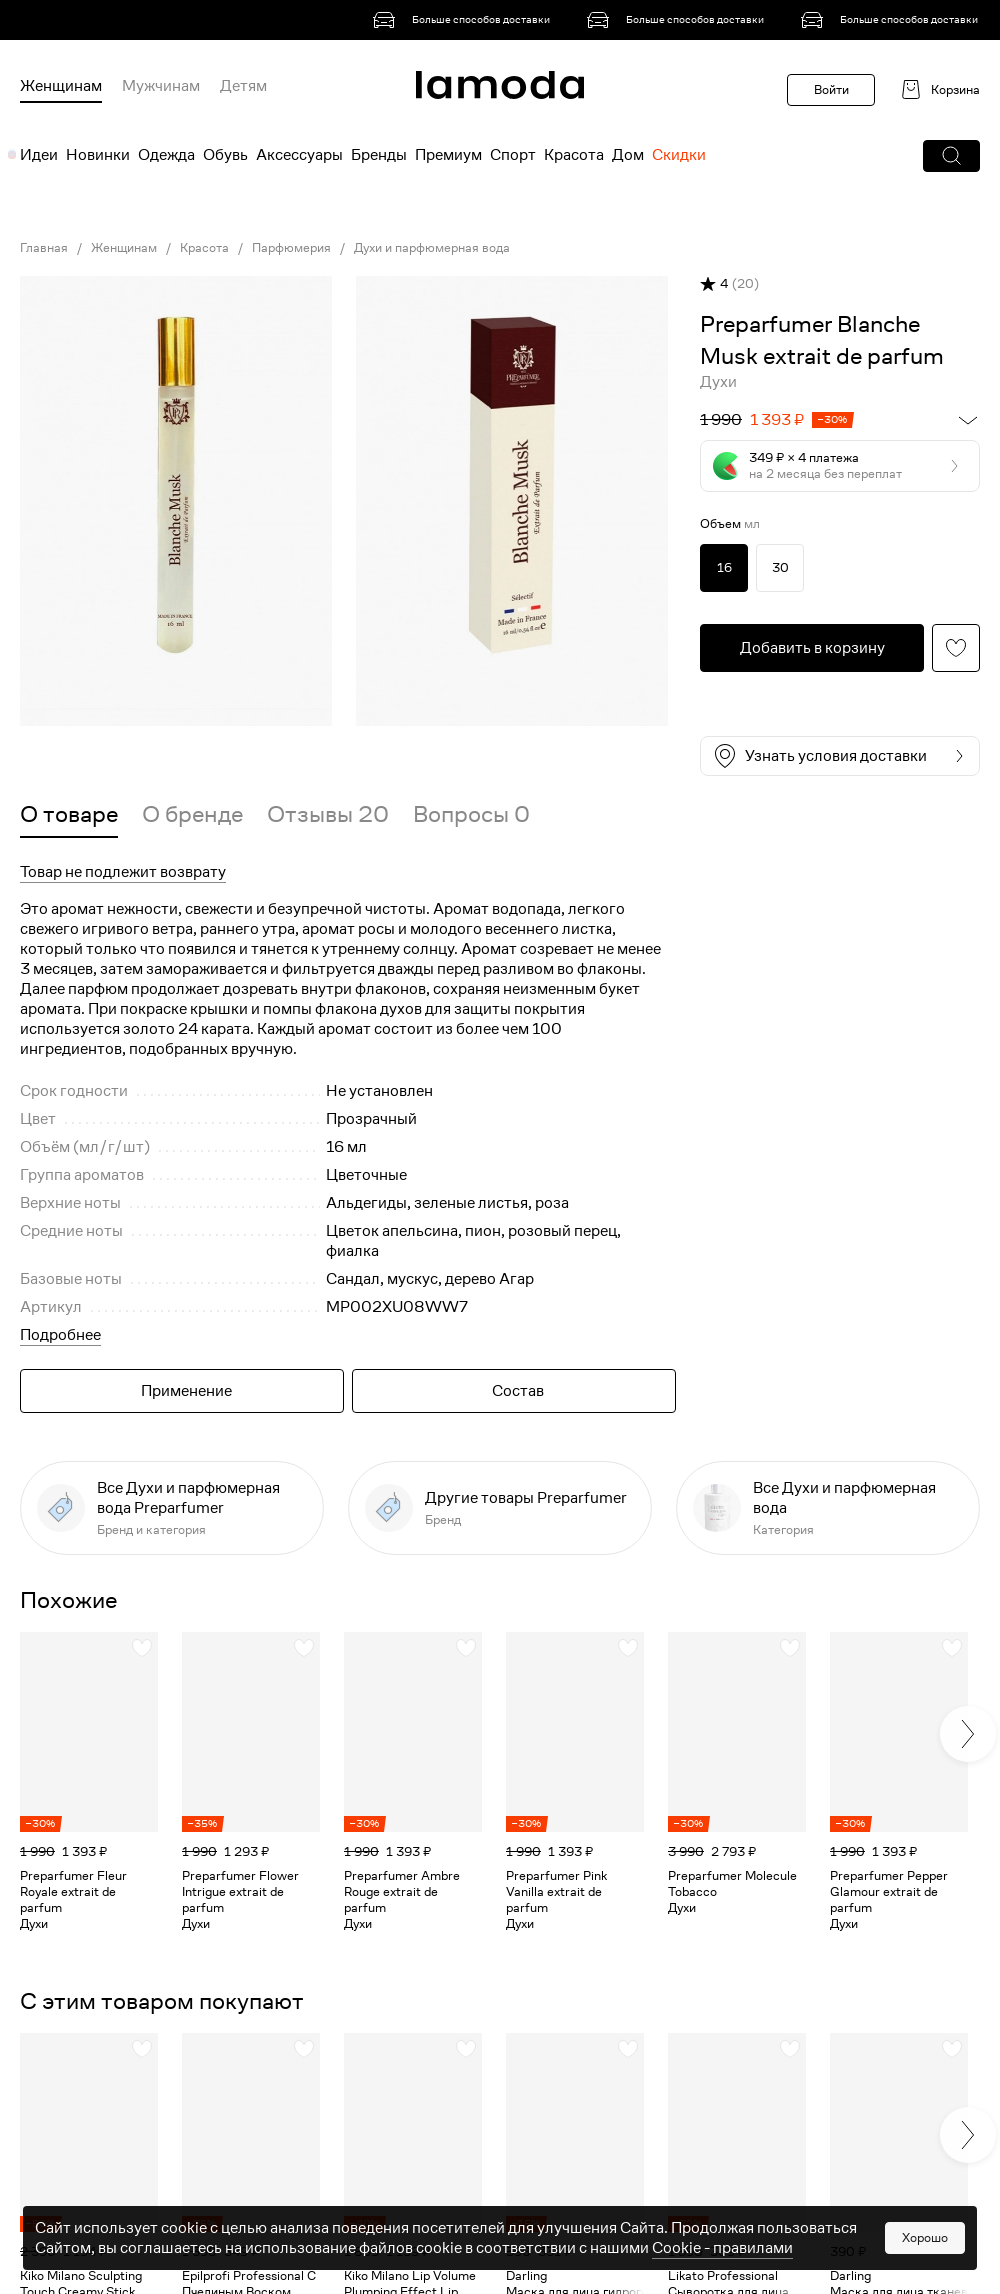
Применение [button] (186, 1391)
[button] (951, 156)
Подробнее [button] (60, 1335)
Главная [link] (44, 248)
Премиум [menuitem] (448, 155)
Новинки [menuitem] (98, 155)
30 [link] (780, 567)
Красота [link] (204, 248)
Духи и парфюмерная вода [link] (432, 248)
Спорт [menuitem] (513, 155)
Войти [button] (831, 89)
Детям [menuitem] (243, 86)
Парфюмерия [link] (291, 248)
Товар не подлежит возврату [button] (123, 872)
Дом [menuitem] (628, 155)
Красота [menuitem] (574, 155)
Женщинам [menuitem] (61, 86)
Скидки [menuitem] (679, 155)
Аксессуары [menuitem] (299, 155)
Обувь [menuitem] (225, 155)
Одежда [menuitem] (166, 155)
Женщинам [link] (124, 248)
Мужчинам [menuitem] (161, 86)
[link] (465, 20)
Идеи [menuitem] (39, 155)
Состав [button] (518, 1391)
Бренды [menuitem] (379, 155)
